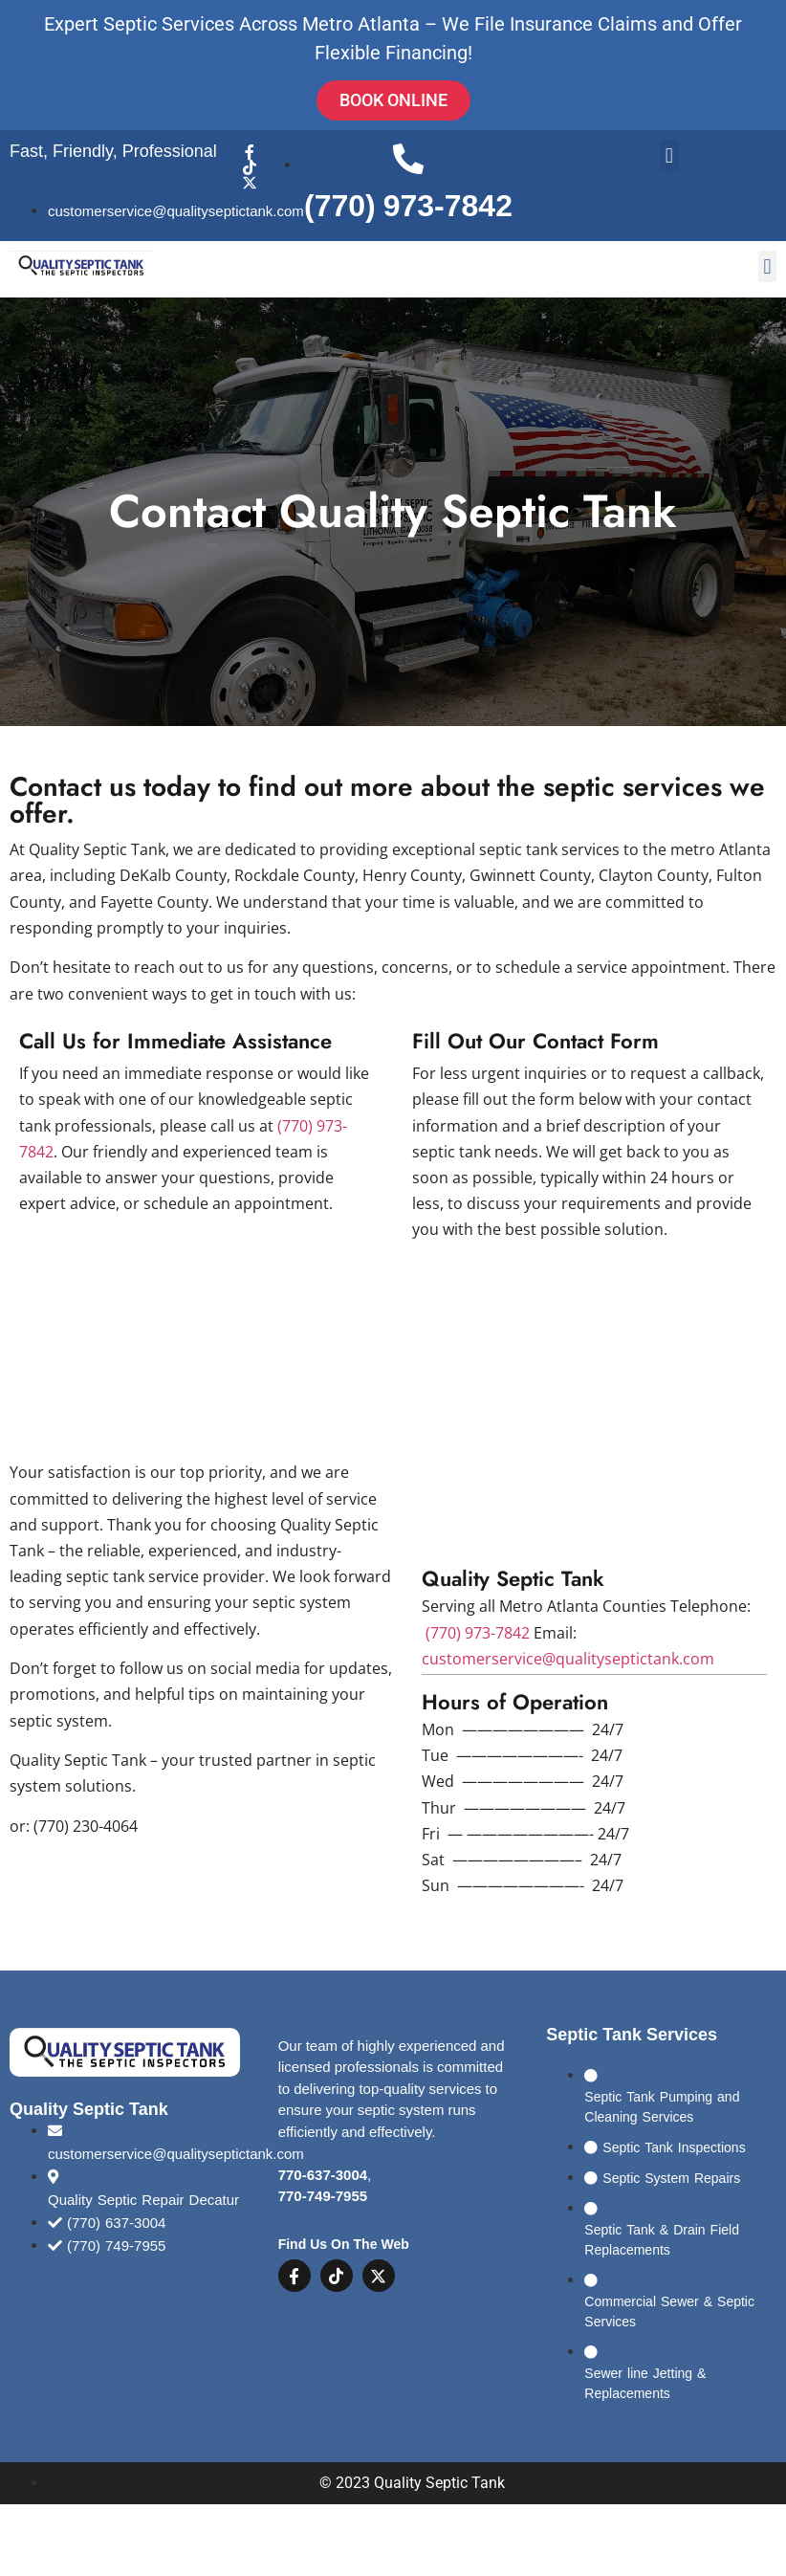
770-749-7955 (322, 2198)
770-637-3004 (322, 2177)
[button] (669, 155)
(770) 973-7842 (478, 1632)
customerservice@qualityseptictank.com (568, 1658)
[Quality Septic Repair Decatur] (594, 1405)
